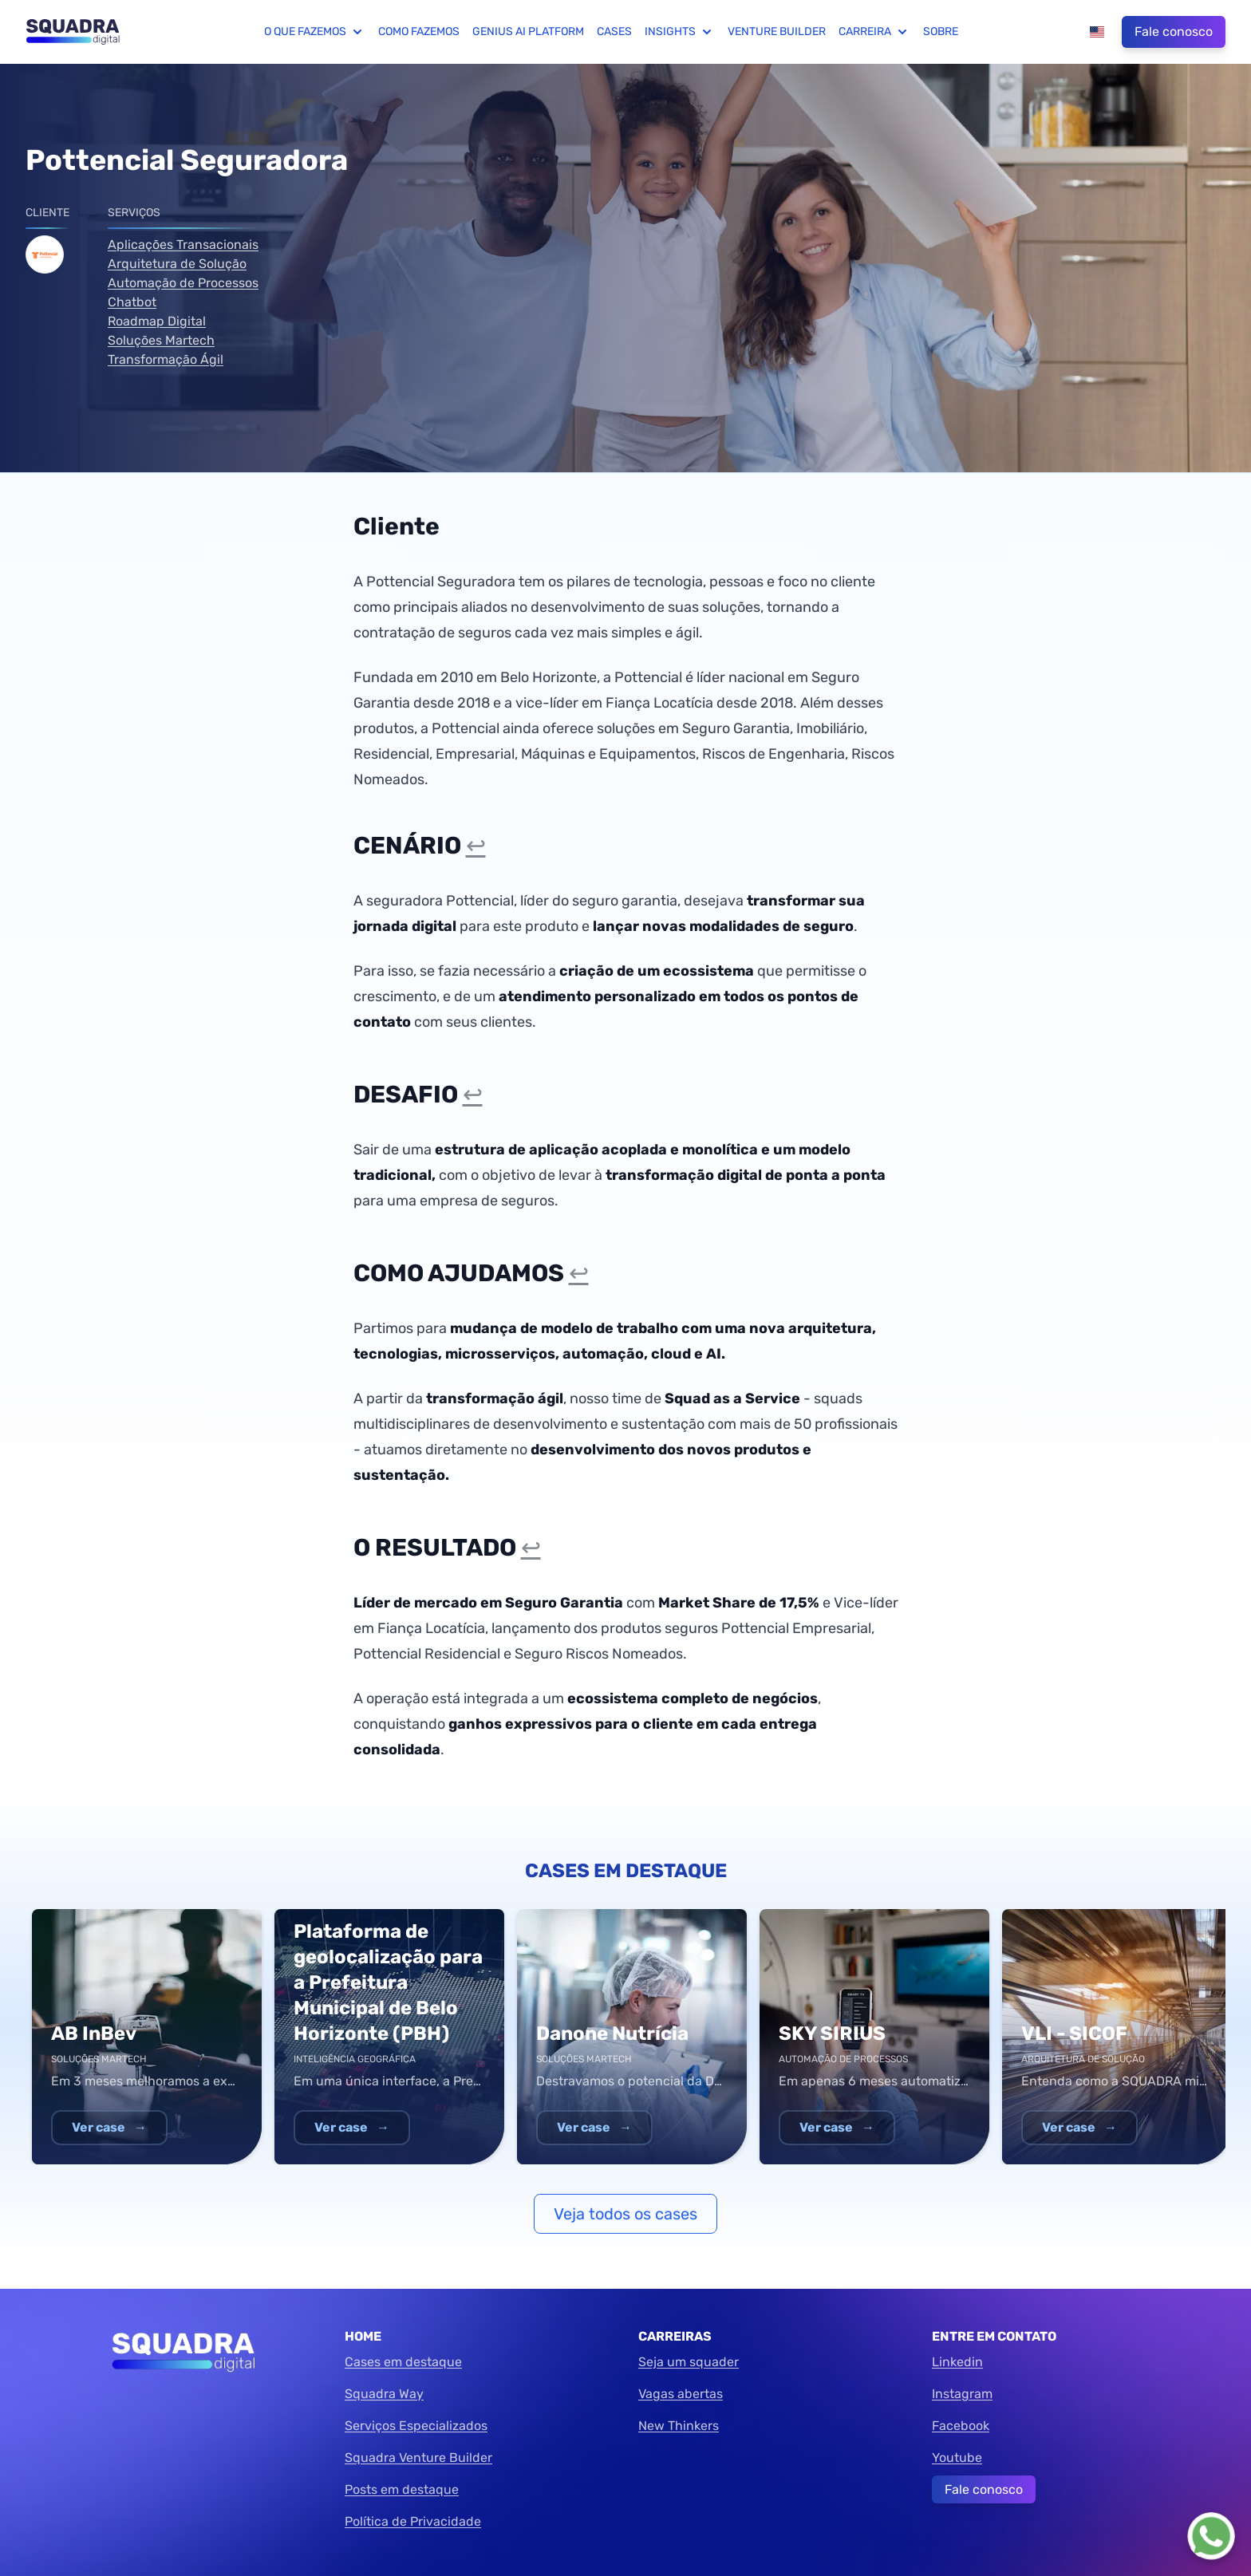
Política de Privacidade (413, 2521)
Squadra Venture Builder (418, 2457)
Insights (680, 32)
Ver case (109, 2127)
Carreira (874, 32)
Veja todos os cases (625, 2213)
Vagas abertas (680, 2393)
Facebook (960, 2425)
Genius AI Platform (528, 31)
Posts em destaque (402, 2489)
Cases (614, 31)
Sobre (940, 31)
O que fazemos (314, 32)
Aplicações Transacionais (183, 244)
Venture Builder (777, 31)
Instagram (962, 2393)
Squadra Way (384, 2393)
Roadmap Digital (157, 321)
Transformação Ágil (165, 359)
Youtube (957, 2457)
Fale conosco (1174, 31)
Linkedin (957, 2361)
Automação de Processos (183, 282)
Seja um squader (688, 2361)
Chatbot (132, 302)
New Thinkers (678, 2425)
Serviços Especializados (416, 2425)
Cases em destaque (403, 2361)
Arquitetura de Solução (177, 263)
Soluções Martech (161, 340)
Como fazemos (419, 31)
